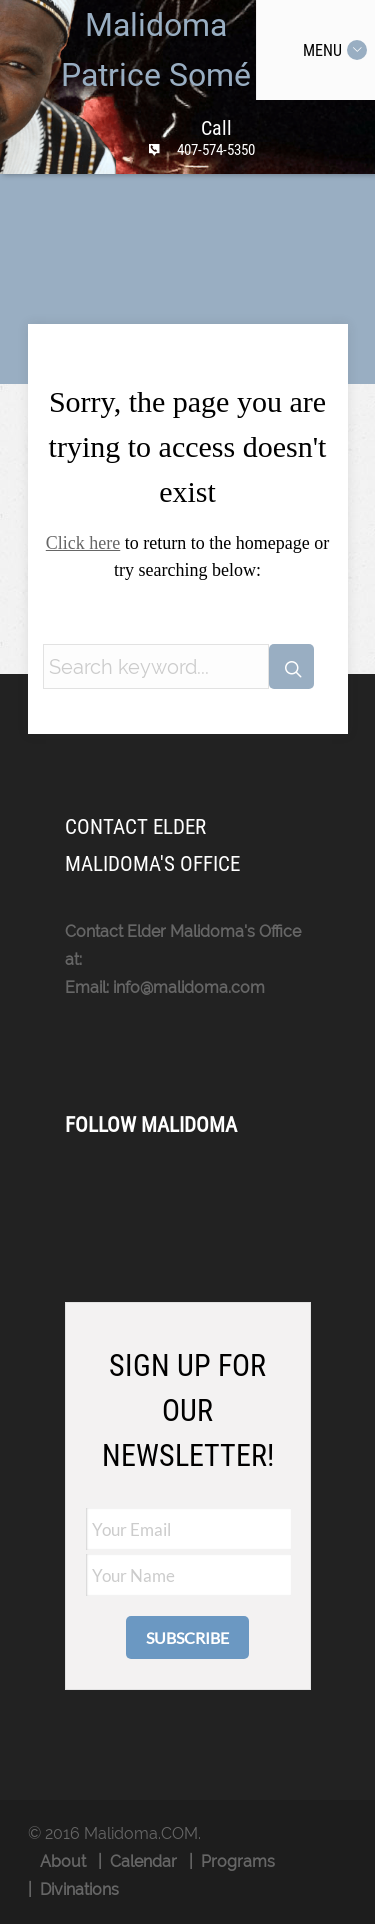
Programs (238, 1861)
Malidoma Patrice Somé (156, 50)
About (63, 1861)
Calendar (143, 1861)
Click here (83, 543)
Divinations (79, 1889)
